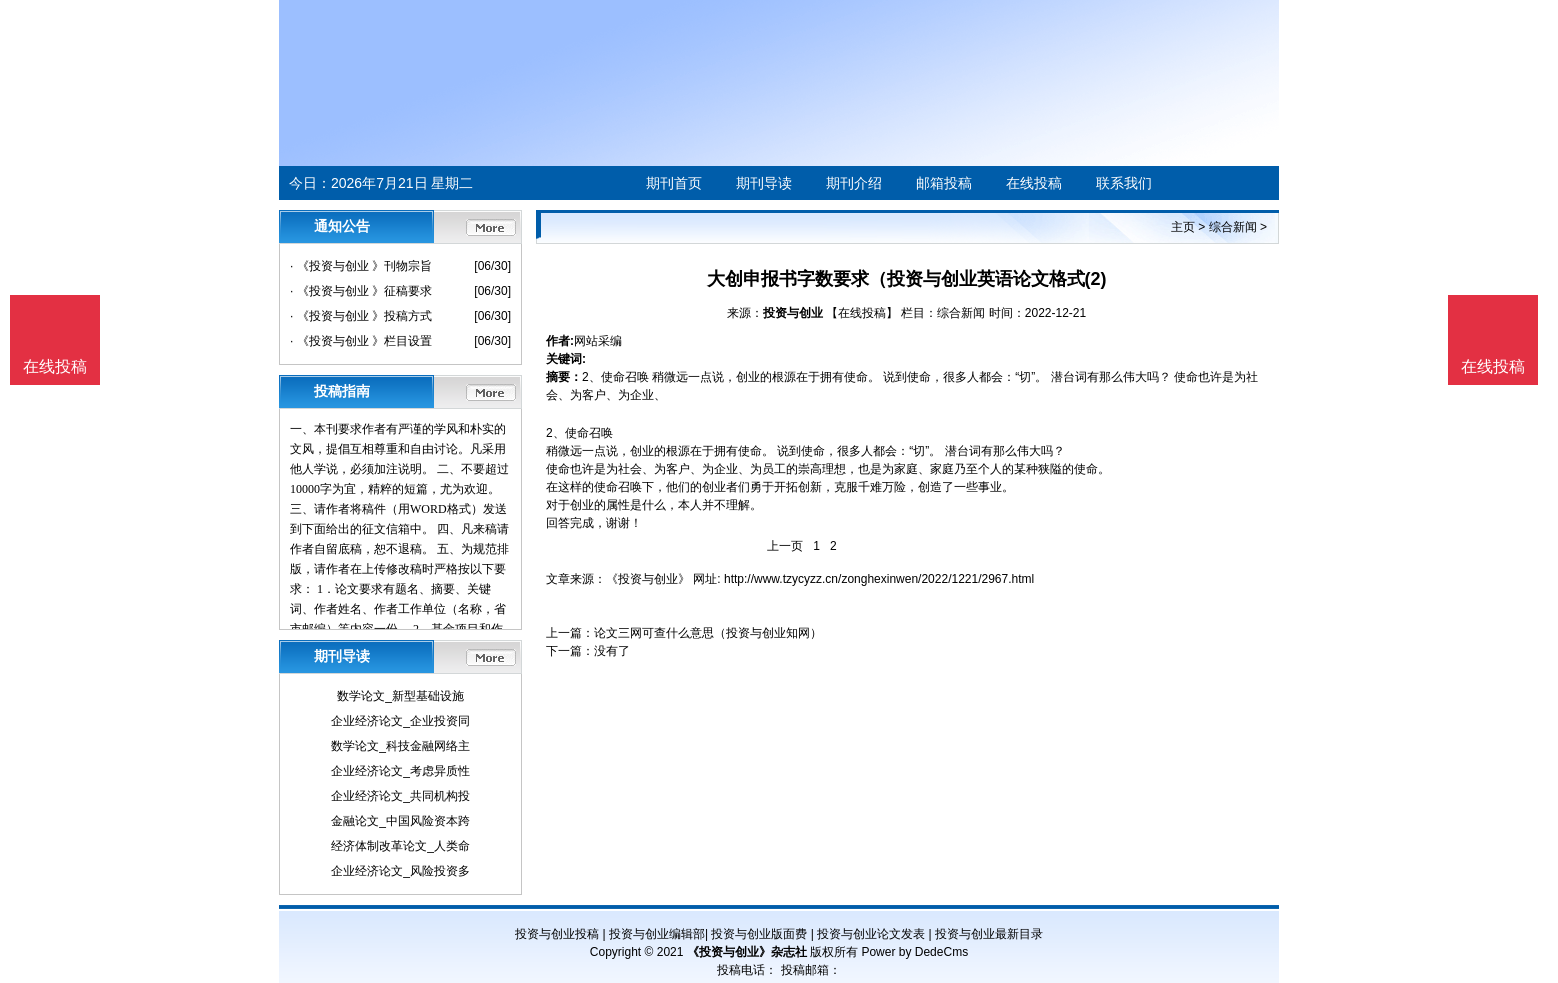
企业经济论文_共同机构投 (400, 796)
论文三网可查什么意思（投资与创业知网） (708, 633)
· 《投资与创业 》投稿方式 (361, 316)
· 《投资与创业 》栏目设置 (361, 341)
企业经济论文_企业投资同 (400, 721)
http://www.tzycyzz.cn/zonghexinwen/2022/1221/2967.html (879, 579)
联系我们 (1124, 183)
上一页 (785, 546)
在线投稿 (1034, 183)
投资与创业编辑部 (657, 934)
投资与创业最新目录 (989, 934)
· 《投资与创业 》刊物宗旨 (361, 266)
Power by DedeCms (914, 952)
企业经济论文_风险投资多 (400, 871)
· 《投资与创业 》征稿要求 (361, 291)
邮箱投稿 (944, 183)
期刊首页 (674, 183)
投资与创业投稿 (557, 934)
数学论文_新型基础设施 (400, 696)
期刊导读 (764, 183)
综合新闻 (1233, 227)
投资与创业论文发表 (871, 934)
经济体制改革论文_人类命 (400, 846)
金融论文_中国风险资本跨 (400, 821)
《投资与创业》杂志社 (747, 952)
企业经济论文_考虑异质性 (400, 771)
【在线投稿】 (862, 313)
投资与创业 (793, 313)
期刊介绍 (854, 183)
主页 (1183, 227)
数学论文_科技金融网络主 (400, 746)
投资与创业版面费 (759, 934)
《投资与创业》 (648, 579)
